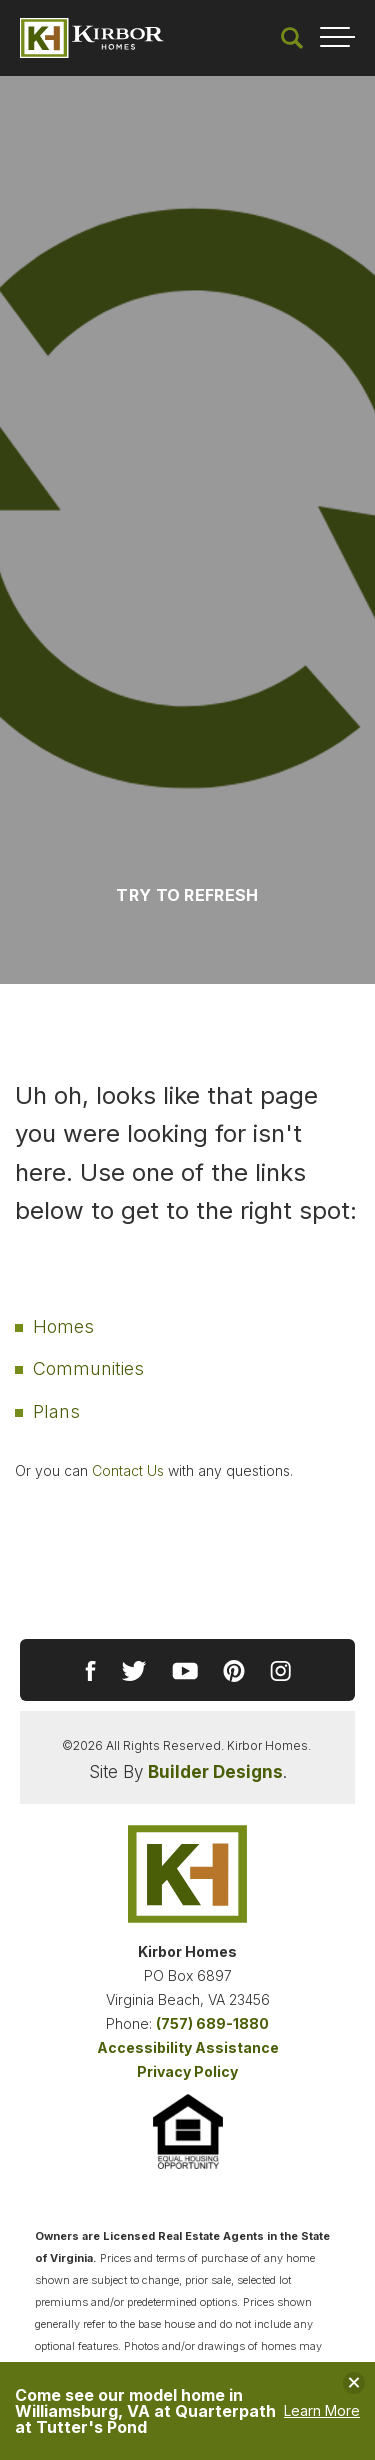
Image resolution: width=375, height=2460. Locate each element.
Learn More (322, 2411)
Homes (63, 1326)
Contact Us (128, 1470)
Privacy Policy (187, 2071)
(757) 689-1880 (212, 2023)
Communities (88, 1368)
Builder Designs (215, 1772)
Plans (56, 1411)
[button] (292, 38)
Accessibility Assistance (188, 2047)
